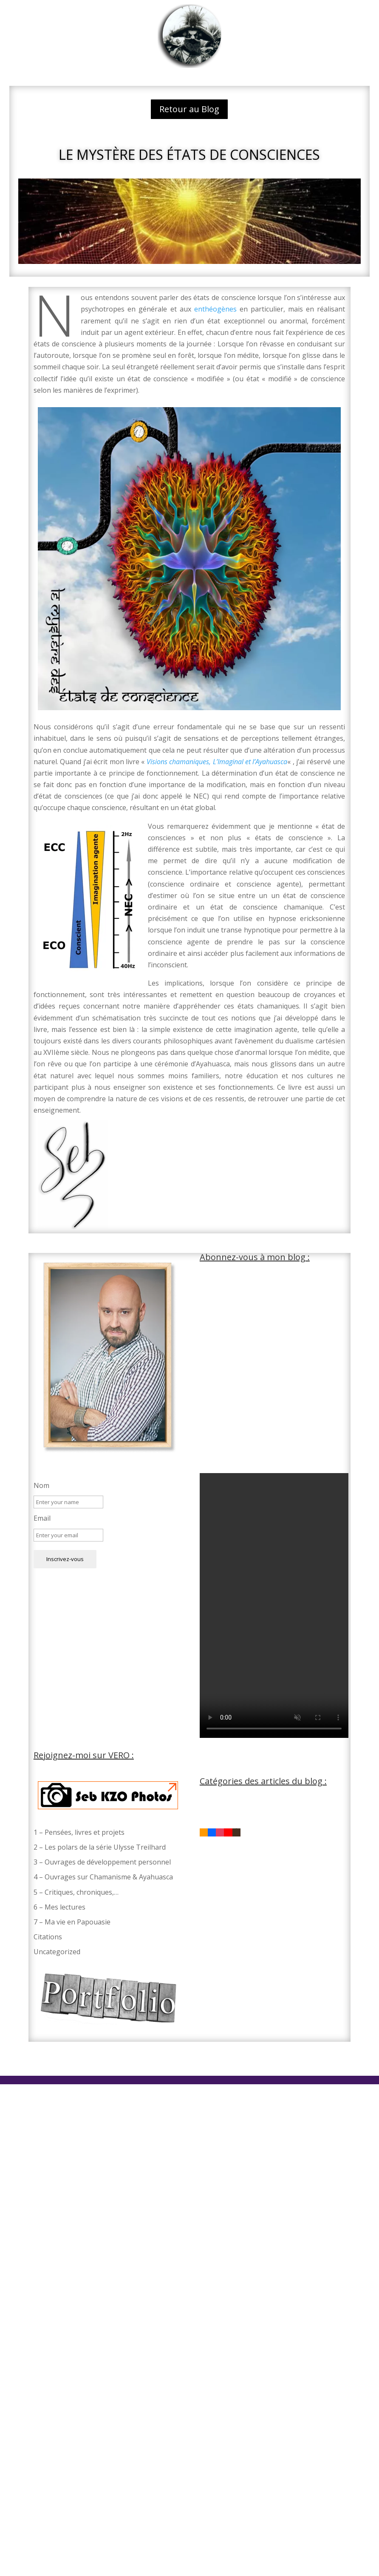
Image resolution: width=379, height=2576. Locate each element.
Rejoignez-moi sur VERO (82, 1755)
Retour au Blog (189, 109)
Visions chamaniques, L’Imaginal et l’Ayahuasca (217, 761)
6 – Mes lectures (59, 1907)
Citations (48, 1936)
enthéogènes (217, 309)
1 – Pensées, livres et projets (79, 1832)
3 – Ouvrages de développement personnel (102, 1862)
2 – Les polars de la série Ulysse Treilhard (100, 1847)
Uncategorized (57, 1951)
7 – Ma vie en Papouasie (72, 1922)
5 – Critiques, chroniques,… (76, 1892)
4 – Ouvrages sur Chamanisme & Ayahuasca (103, 1877)
